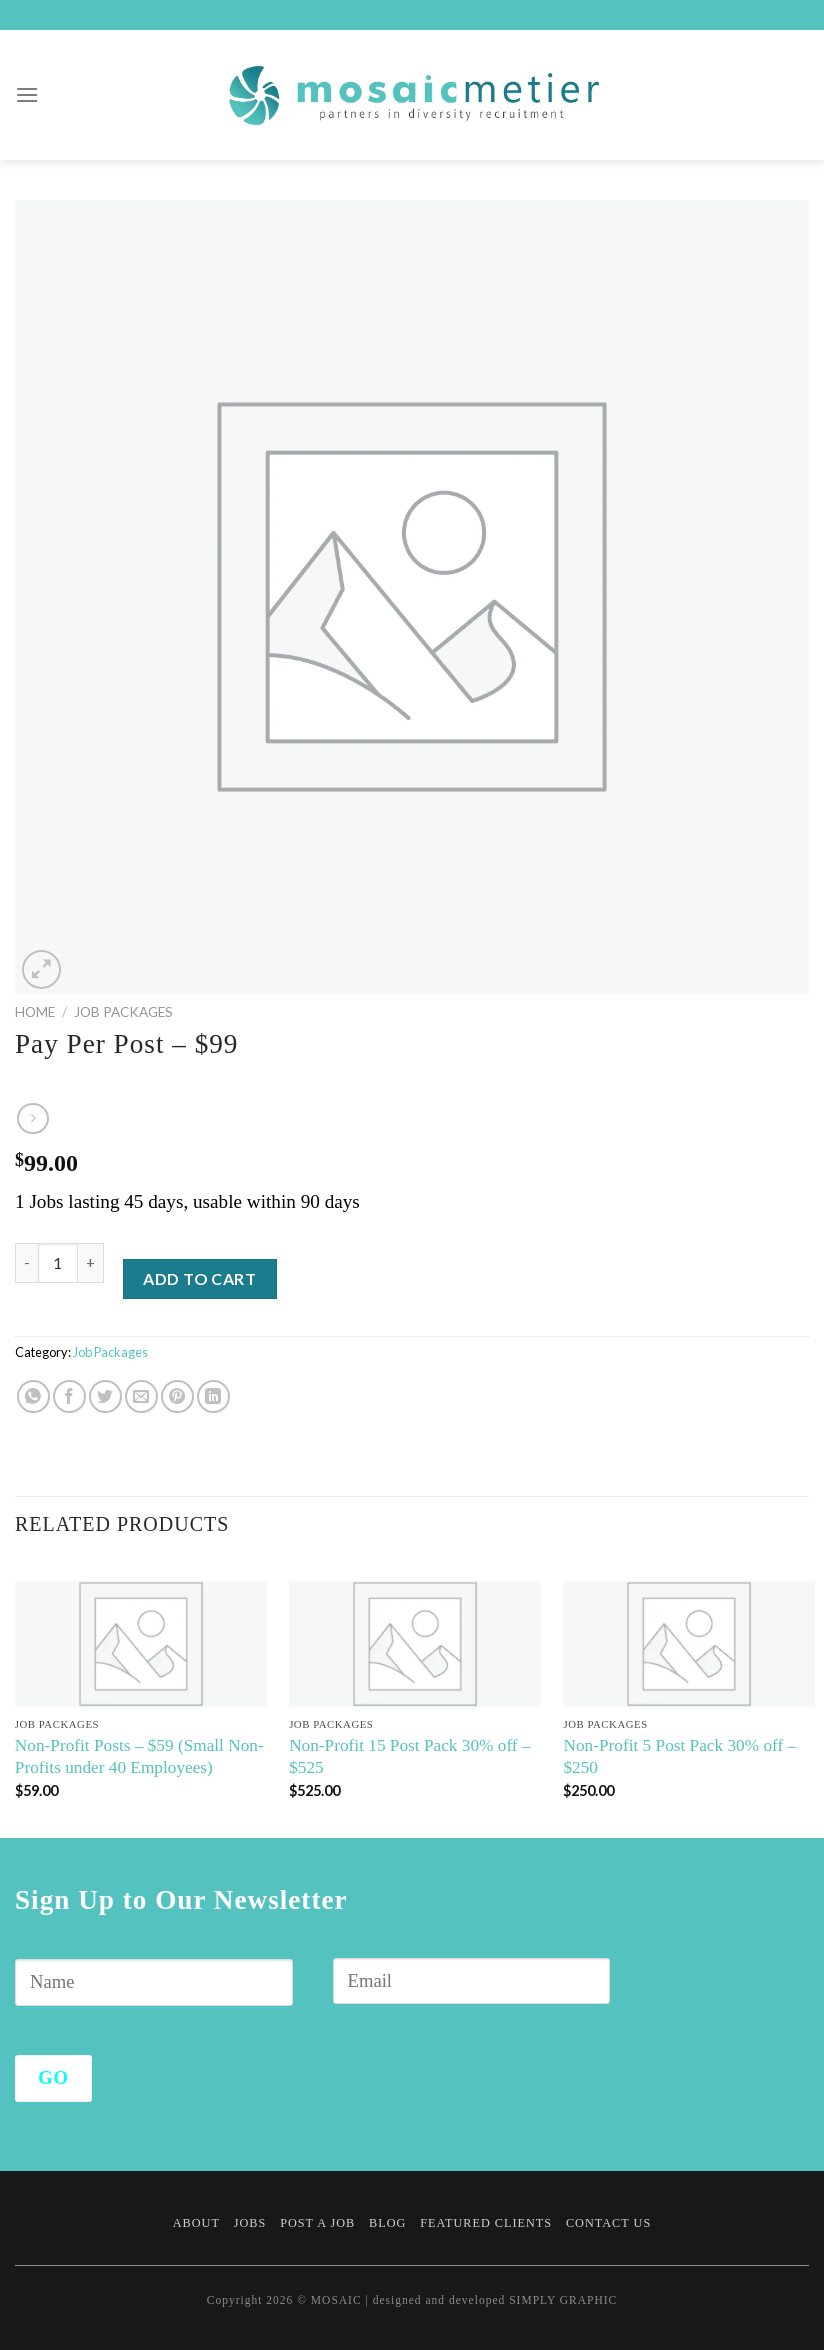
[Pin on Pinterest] (177, 1396)
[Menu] (27, 94)
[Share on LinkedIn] (213, 1396)
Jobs (250, 2223)
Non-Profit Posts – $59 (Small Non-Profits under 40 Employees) (139, 1756)
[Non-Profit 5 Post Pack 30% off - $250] (689, 1644)
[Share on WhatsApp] (33, 1396)
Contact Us (608, 2223)
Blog (387, 2223)
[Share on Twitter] (105, 1396)
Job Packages (123, 1012)
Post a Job (317, 2223)
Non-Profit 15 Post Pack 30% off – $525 (409, 1756)
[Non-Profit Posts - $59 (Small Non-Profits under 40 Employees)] (141, 1644)
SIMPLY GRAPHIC (563, 2300)
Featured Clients (486, 2223)
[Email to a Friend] (141, 1396)
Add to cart (199, 1278)
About (196, 2223)
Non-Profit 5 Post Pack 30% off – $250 (679, 1756)
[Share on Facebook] (69, 1396)
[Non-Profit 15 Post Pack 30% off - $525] (415, 1644)
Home (35, 1012)
